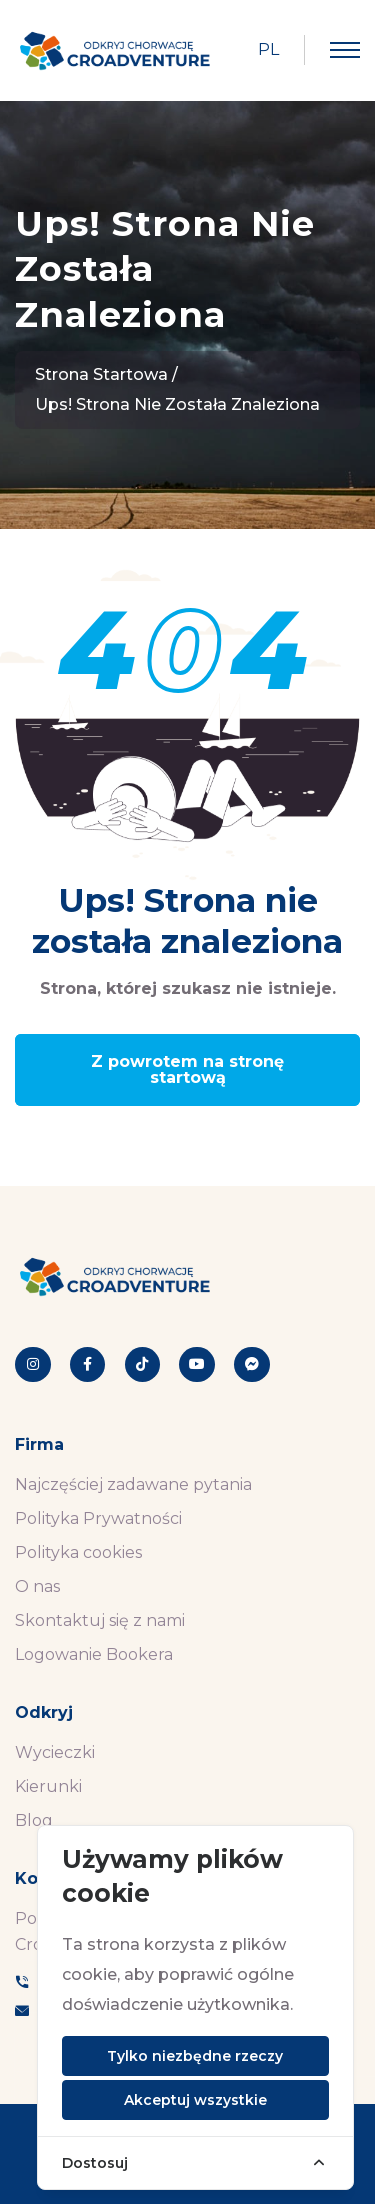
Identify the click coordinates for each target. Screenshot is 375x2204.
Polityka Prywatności (98, 1518)
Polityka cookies (78, 1552)
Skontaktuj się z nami (100, 1620)
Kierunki (48, 1786)
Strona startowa (101, 374)
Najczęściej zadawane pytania (133, 1484)
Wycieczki (55, 1752)
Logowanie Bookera (94, 1654)
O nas (37, 1586)
